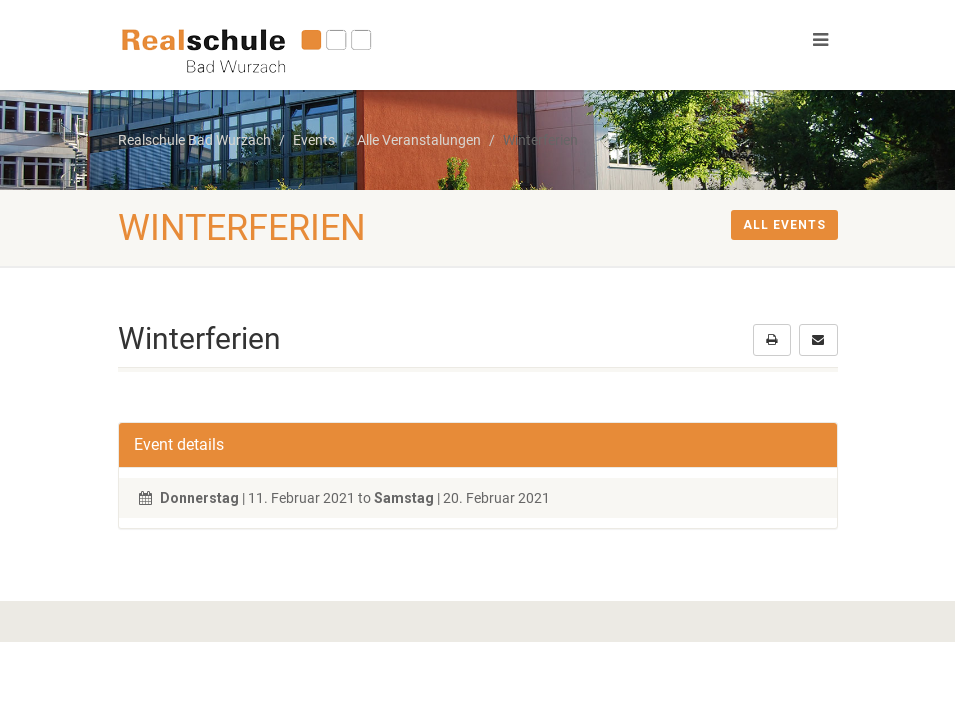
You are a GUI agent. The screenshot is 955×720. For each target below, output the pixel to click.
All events (784, 225)
